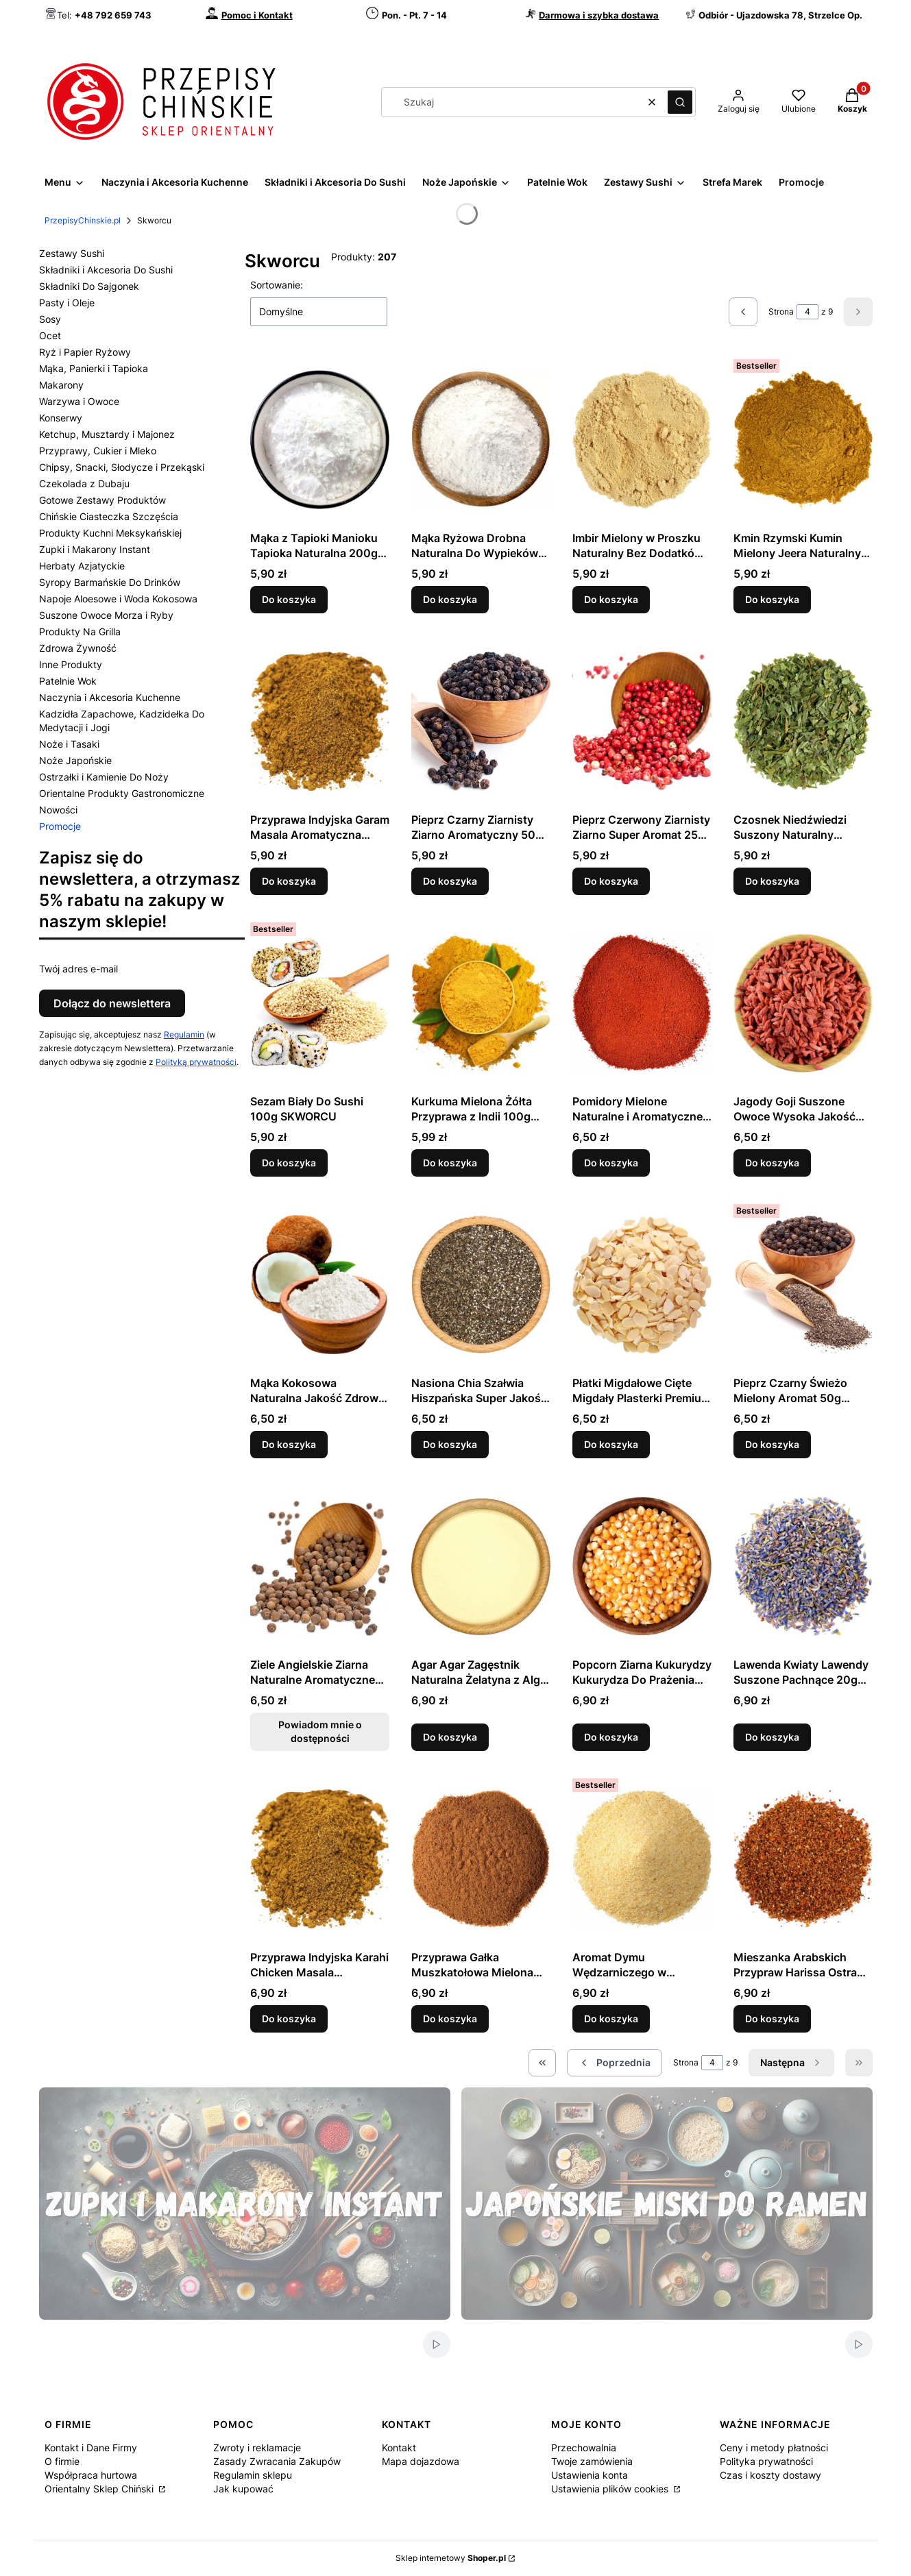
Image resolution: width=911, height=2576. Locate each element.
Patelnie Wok (68, 681)
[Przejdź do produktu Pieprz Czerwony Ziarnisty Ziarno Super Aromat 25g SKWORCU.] (642, 721)
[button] (680, 102)
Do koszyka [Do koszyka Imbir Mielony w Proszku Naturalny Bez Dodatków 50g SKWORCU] (611, 599)
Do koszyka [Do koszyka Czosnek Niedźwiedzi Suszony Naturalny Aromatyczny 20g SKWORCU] (772, 881)
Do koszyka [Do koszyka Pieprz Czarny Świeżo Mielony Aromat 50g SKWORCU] (772, 1444)
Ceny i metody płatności (774, 2447)
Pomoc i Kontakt (257, 15)
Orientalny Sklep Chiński (100, 2488)
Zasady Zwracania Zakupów (277, 2461)
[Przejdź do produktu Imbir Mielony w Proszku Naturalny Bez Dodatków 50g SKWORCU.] (642, 439)
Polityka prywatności (766, 2461)
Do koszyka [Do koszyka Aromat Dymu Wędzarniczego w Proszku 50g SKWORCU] (611, 2018)
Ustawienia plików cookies (611, 2488)
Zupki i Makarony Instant (94, 549)
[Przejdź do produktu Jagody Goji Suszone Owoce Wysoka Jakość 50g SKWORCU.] (803, 1002)
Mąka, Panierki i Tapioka (93, 368)
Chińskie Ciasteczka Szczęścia (108, 516)
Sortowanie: (276, 285)
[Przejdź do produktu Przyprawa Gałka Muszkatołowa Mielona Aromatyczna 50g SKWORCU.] (480, 1858)
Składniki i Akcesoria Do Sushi (106, 269)
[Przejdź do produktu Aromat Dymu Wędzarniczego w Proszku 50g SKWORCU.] (642, 1858)
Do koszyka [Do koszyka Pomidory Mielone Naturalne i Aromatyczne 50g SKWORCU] (611, 1162)
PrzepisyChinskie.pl (83, 220)
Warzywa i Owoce (79, 401)
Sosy (50, 319)
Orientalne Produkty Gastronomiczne (121, 793)
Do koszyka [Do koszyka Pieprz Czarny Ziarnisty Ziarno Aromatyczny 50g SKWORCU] (450, 881)
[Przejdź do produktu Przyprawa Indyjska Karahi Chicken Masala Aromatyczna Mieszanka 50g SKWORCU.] (319, 1858)
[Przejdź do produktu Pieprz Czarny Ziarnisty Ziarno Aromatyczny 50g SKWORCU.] (480, 721)
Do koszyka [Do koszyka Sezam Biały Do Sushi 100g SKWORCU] (289, 1162)
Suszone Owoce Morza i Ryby (106, 615)
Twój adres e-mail (78, 968)
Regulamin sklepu (252, 2475)
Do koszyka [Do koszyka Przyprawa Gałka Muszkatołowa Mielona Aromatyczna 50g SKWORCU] (450, 2018)
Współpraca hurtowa (91, 2475)
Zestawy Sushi (71, 253)
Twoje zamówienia (592, 2461)
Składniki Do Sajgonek (89, 286)
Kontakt (399, 2447)
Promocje (60, 826)
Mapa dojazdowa (420, 2461)
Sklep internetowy (451, 2558)
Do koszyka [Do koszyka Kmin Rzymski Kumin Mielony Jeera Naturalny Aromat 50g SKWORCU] (772, 599)
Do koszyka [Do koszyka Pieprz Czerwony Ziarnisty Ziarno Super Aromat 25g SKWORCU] (611, 881)
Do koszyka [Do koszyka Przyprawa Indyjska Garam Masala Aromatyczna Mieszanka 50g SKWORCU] (289, 881)
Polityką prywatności (196, 1062)
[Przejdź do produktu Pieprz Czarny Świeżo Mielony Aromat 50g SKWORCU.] (803, 1284)
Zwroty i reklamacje (257, 2447)
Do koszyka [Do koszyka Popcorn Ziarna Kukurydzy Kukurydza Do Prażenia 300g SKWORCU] (611, 1737)
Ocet (50, 335)
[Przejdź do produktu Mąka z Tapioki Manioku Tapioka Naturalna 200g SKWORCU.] (319, 439)
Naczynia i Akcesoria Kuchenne (109, 697)
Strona (781, 311)
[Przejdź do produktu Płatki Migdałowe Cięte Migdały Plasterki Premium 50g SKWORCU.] (642, 1284)
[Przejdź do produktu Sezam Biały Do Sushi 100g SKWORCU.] (319, 1002)
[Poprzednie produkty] (614, 2062)
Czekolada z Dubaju (84, 483)
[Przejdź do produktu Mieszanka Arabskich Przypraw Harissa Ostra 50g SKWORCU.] (803, 1858)
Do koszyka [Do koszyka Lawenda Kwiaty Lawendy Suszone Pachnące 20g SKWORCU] (772, 1737)
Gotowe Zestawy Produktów (102, 500)
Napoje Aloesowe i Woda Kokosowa (118, 598)
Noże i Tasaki (69, 744)
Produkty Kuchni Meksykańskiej (110, 533)
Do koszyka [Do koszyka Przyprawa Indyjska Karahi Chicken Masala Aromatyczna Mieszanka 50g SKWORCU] (289, 2018)
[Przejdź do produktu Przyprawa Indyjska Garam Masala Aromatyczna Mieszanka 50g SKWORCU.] (319, 721)
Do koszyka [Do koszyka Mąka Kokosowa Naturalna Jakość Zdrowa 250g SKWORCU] (289, 1444)
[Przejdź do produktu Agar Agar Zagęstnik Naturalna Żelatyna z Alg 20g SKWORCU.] (480, 1566)
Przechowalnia (583, 2447)
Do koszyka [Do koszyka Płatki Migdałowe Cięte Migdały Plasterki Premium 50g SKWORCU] (611, 1444)
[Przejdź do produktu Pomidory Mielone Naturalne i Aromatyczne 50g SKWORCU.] (642, 1002)
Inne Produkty (70, 664)
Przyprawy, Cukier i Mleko (97, 450)
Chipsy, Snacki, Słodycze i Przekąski (121, 467)
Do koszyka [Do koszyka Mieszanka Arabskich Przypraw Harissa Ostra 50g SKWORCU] (772, 2018)
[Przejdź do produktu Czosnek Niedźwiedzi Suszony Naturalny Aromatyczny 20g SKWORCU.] (803, 721)
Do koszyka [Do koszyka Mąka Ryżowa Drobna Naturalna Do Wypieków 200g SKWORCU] (450, 599)
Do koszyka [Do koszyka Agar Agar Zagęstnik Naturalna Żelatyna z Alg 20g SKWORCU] (450, 1737)
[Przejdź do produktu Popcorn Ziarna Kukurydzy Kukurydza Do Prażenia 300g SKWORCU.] (642, 1566)
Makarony (61, 385)
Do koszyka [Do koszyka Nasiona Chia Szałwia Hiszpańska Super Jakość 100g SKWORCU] (450, 1444)
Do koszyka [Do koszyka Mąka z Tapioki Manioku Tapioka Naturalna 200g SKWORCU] (289, 599)
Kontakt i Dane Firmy (91, 2447)
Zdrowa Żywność (78, 648)
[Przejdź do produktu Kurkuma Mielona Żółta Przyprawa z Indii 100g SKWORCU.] (480, 1002)
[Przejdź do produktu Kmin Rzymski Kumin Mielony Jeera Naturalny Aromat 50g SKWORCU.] (803, 439)
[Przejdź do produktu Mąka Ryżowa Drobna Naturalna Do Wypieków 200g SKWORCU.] (480, 439)
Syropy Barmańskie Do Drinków (109, 582)
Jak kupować (243, 2488)
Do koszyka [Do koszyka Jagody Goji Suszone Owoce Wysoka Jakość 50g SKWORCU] (772, 1162)
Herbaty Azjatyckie (82, 566)
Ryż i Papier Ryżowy (85, 352)
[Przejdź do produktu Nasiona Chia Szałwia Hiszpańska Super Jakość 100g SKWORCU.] (480, 1284)
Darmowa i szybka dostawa (599, 15)
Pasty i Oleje (67, 302)
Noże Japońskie (75, 760)
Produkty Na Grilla (80, 631)
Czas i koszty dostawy (770, 2475)
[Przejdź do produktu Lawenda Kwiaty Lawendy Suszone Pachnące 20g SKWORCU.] (803, 1566)
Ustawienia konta (589, 2475)
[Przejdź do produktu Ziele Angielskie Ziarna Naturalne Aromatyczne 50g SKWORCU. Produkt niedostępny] (319, 1566)
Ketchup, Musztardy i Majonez (107, 434)
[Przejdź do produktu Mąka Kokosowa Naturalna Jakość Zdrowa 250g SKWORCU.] (319, 1284)
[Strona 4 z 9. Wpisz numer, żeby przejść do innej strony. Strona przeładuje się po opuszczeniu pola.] (807, 311)
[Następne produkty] (791, 2062)
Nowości (58, 809)
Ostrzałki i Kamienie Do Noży (104, 777)
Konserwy (60, 418)
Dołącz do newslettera (112, 1003)
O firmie (62, 2461)
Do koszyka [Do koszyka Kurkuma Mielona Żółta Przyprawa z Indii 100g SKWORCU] (450, 1162)
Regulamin (184, 1034)
